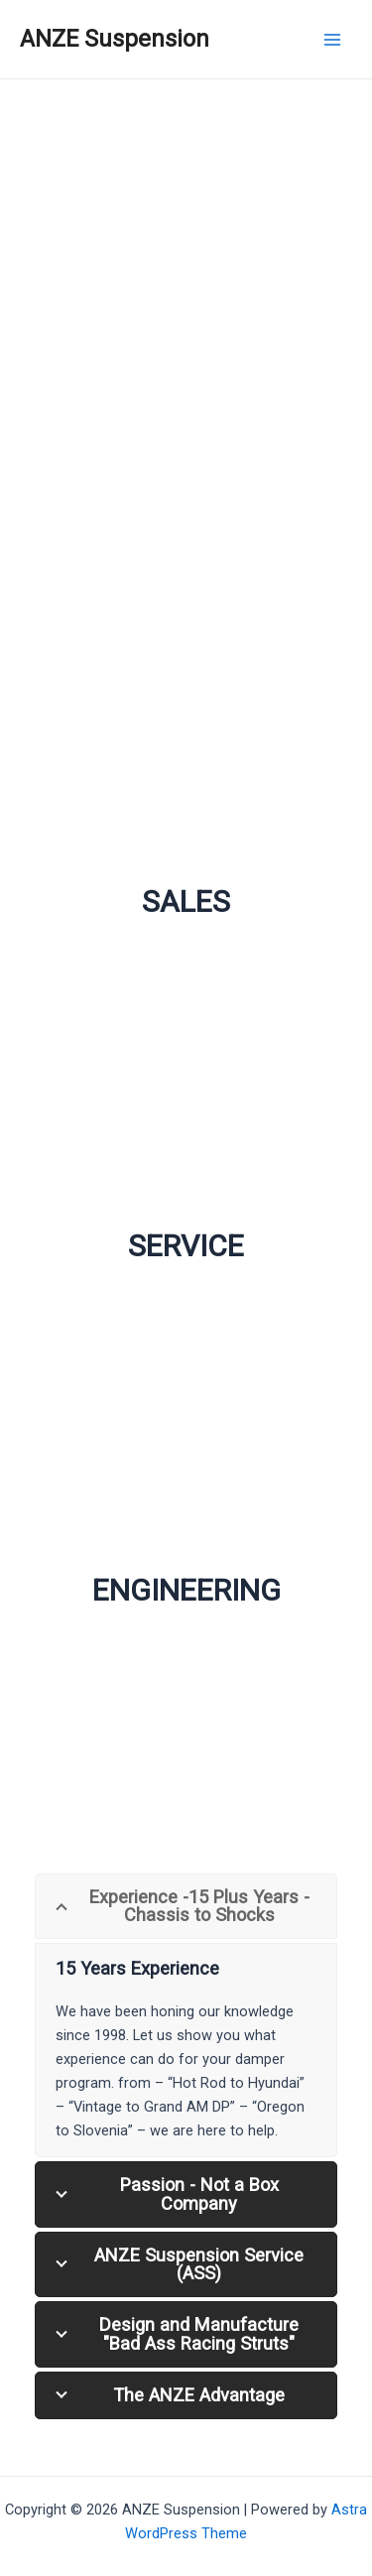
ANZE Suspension (114, 39)
